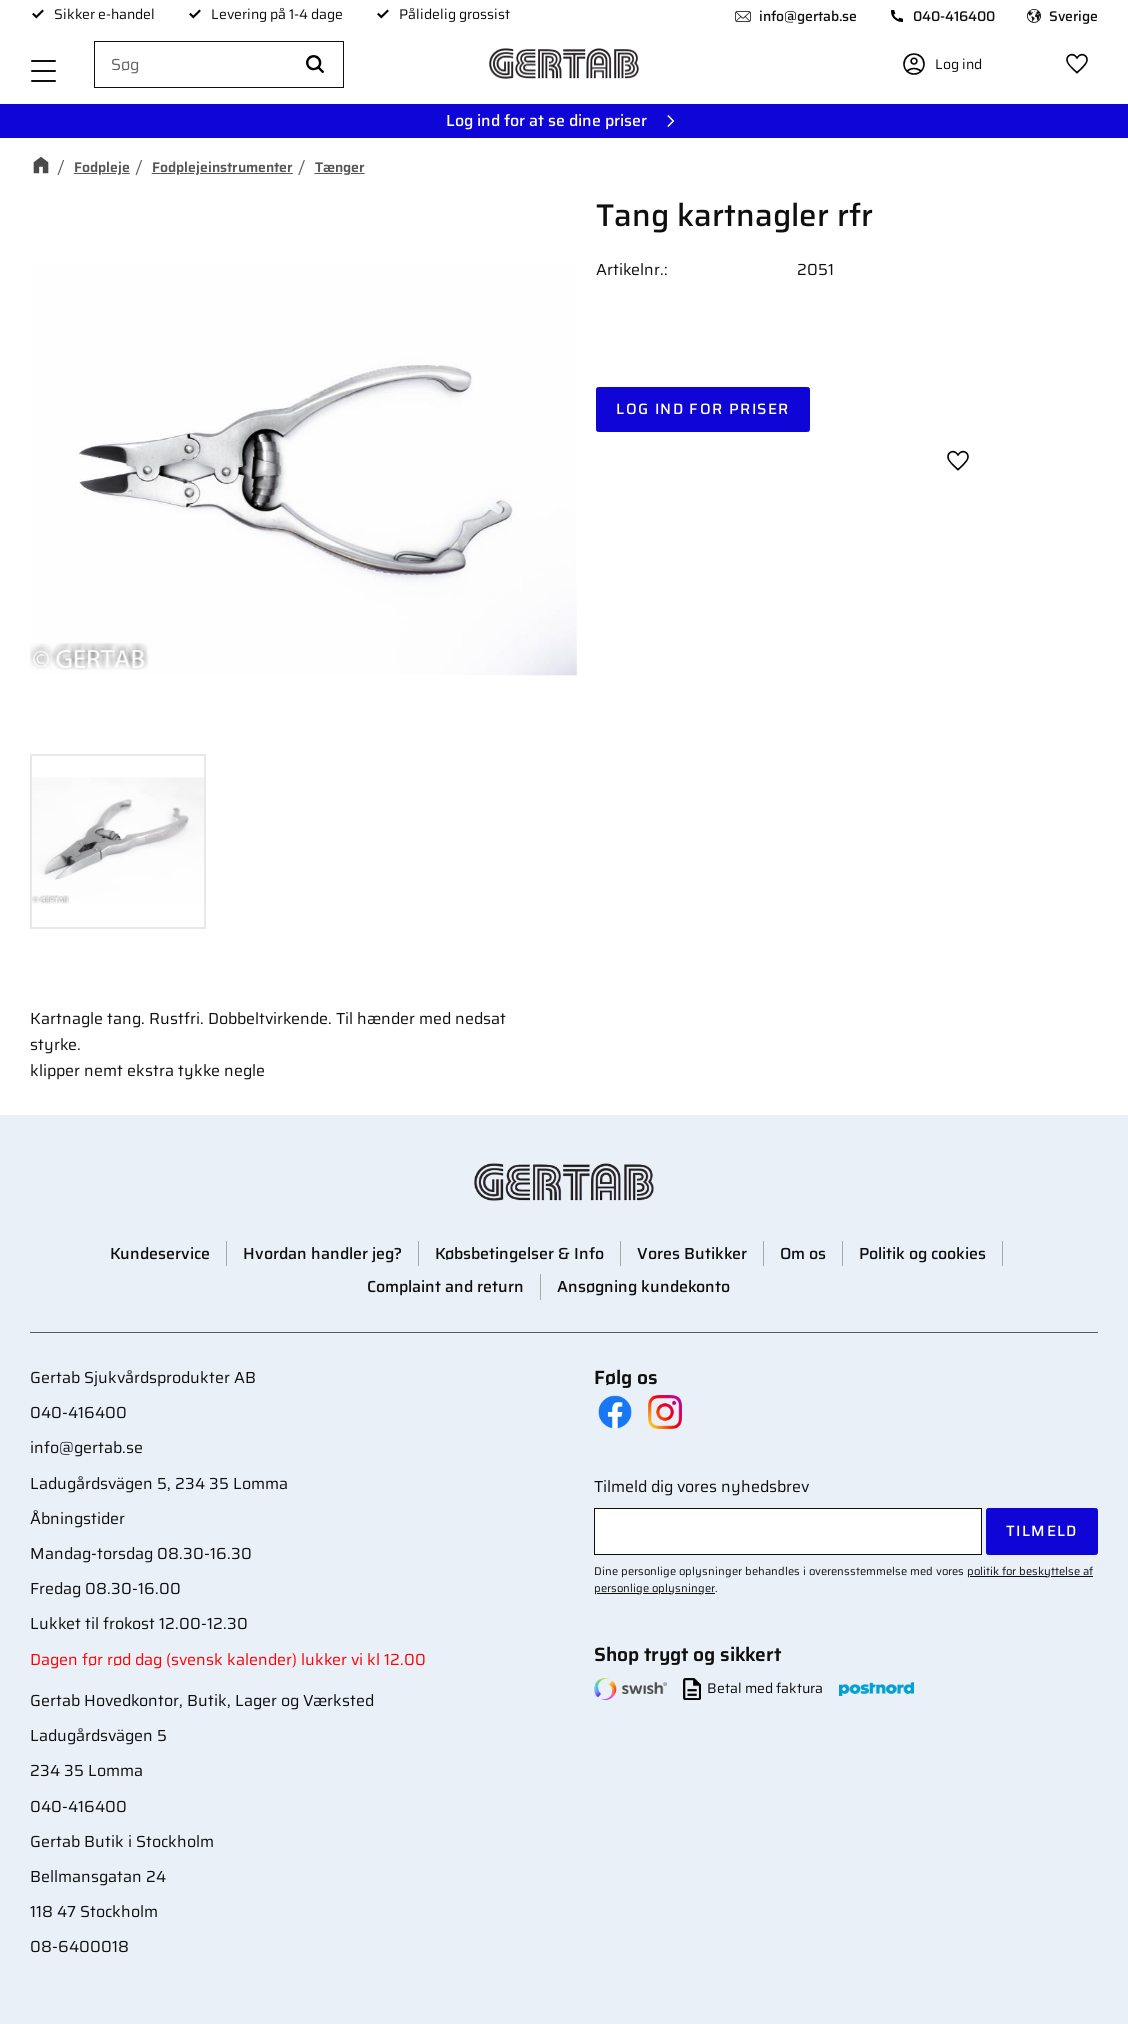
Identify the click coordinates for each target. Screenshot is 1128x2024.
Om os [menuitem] (803, 1253)
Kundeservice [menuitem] (160, 1253)
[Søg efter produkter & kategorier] (219, 65)
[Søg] (315, 65)
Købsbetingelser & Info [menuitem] (519, 1253)
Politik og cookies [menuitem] (922, 1253)
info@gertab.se (808, 16)
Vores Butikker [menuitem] (692, 1253)
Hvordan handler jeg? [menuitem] (322, 1253)
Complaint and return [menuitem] (445, 1286)
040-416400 (954, 16)
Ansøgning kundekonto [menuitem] (643, 1286)
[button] (44, 72)
